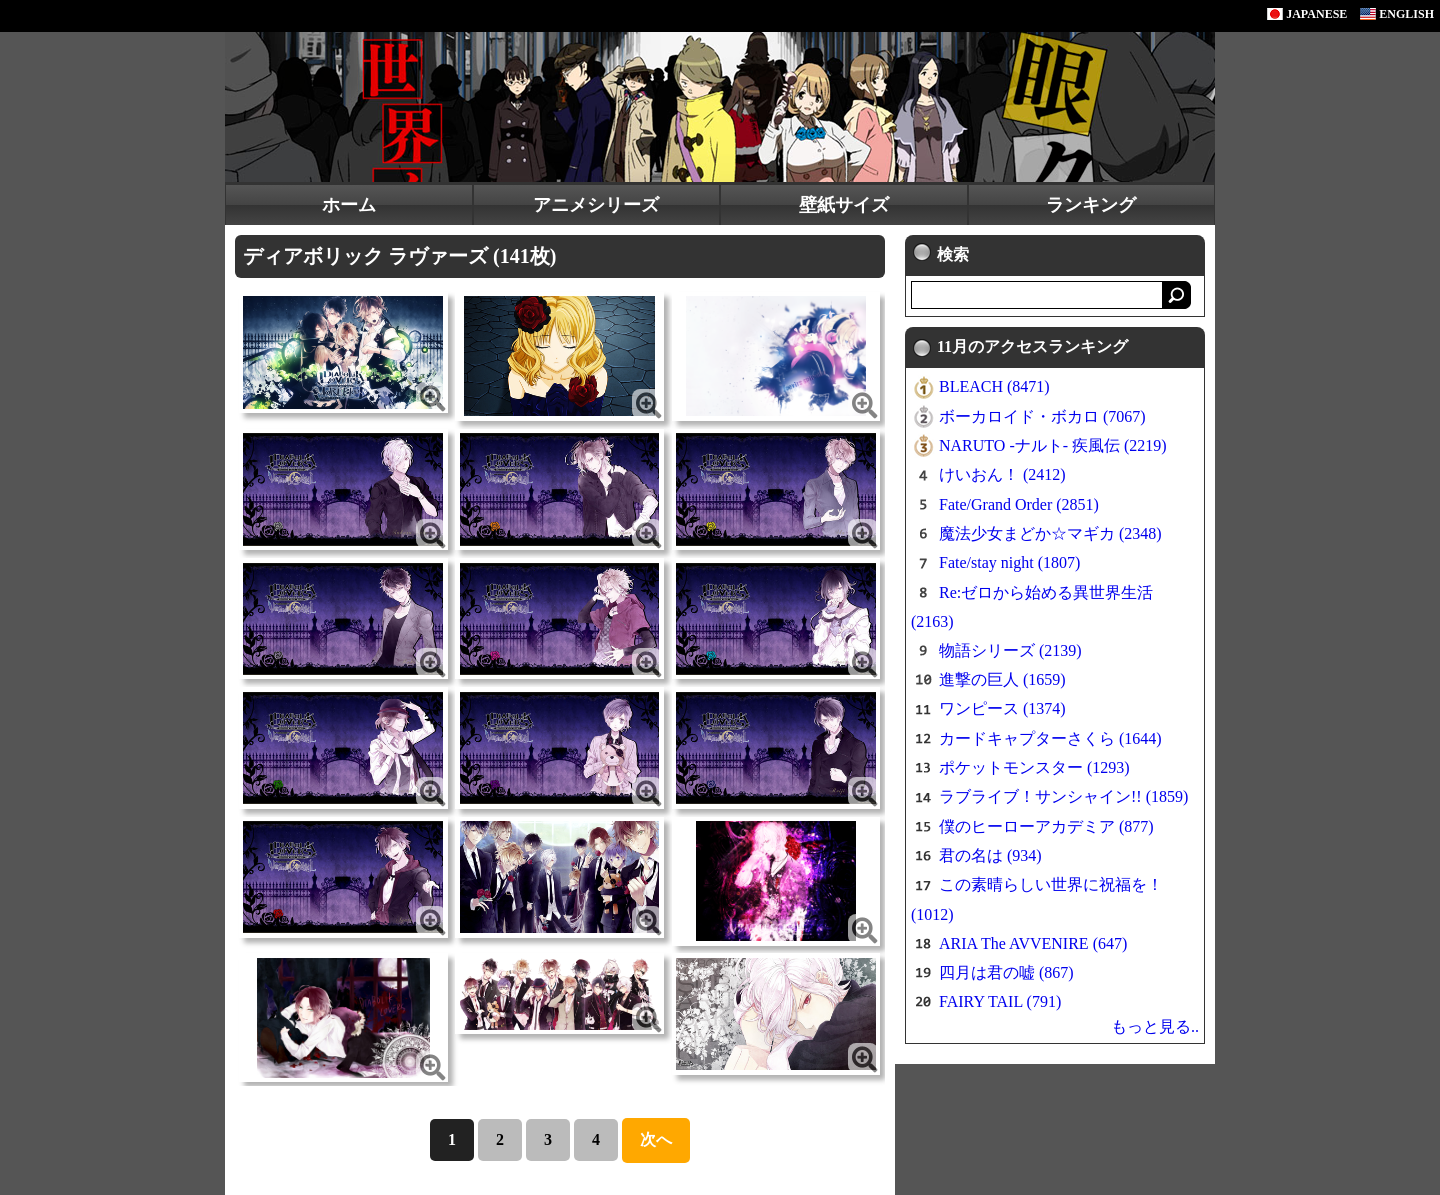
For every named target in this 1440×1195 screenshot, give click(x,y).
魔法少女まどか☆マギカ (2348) (1050, 533)
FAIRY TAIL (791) (1000, 1001)
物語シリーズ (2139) (1010, 650)
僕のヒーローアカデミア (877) (1046, 826)
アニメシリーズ (596, 205)
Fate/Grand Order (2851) (1019, 504)
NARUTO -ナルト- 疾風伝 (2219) (1053, 445)
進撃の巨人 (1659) (1002, 679)
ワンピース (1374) (1002, 708)
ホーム (349, 205)
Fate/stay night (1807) (1009, 562)
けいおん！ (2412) (1002, 474)
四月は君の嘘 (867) (1006, 972)
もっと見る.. (1155, 1026)
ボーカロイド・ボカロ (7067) (1042, 416)
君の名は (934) (990, 855)
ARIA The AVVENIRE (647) (1033, 943)
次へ (656, 1139)
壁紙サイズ (844, 205)
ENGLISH (1397, 14)
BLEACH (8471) (994, 386)
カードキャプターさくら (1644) (1050, 738)
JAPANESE (1307, 14)
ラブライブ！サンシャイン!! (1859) (1063, 796)
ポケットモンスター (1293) (1034, 767)
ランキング (1091, 205)
